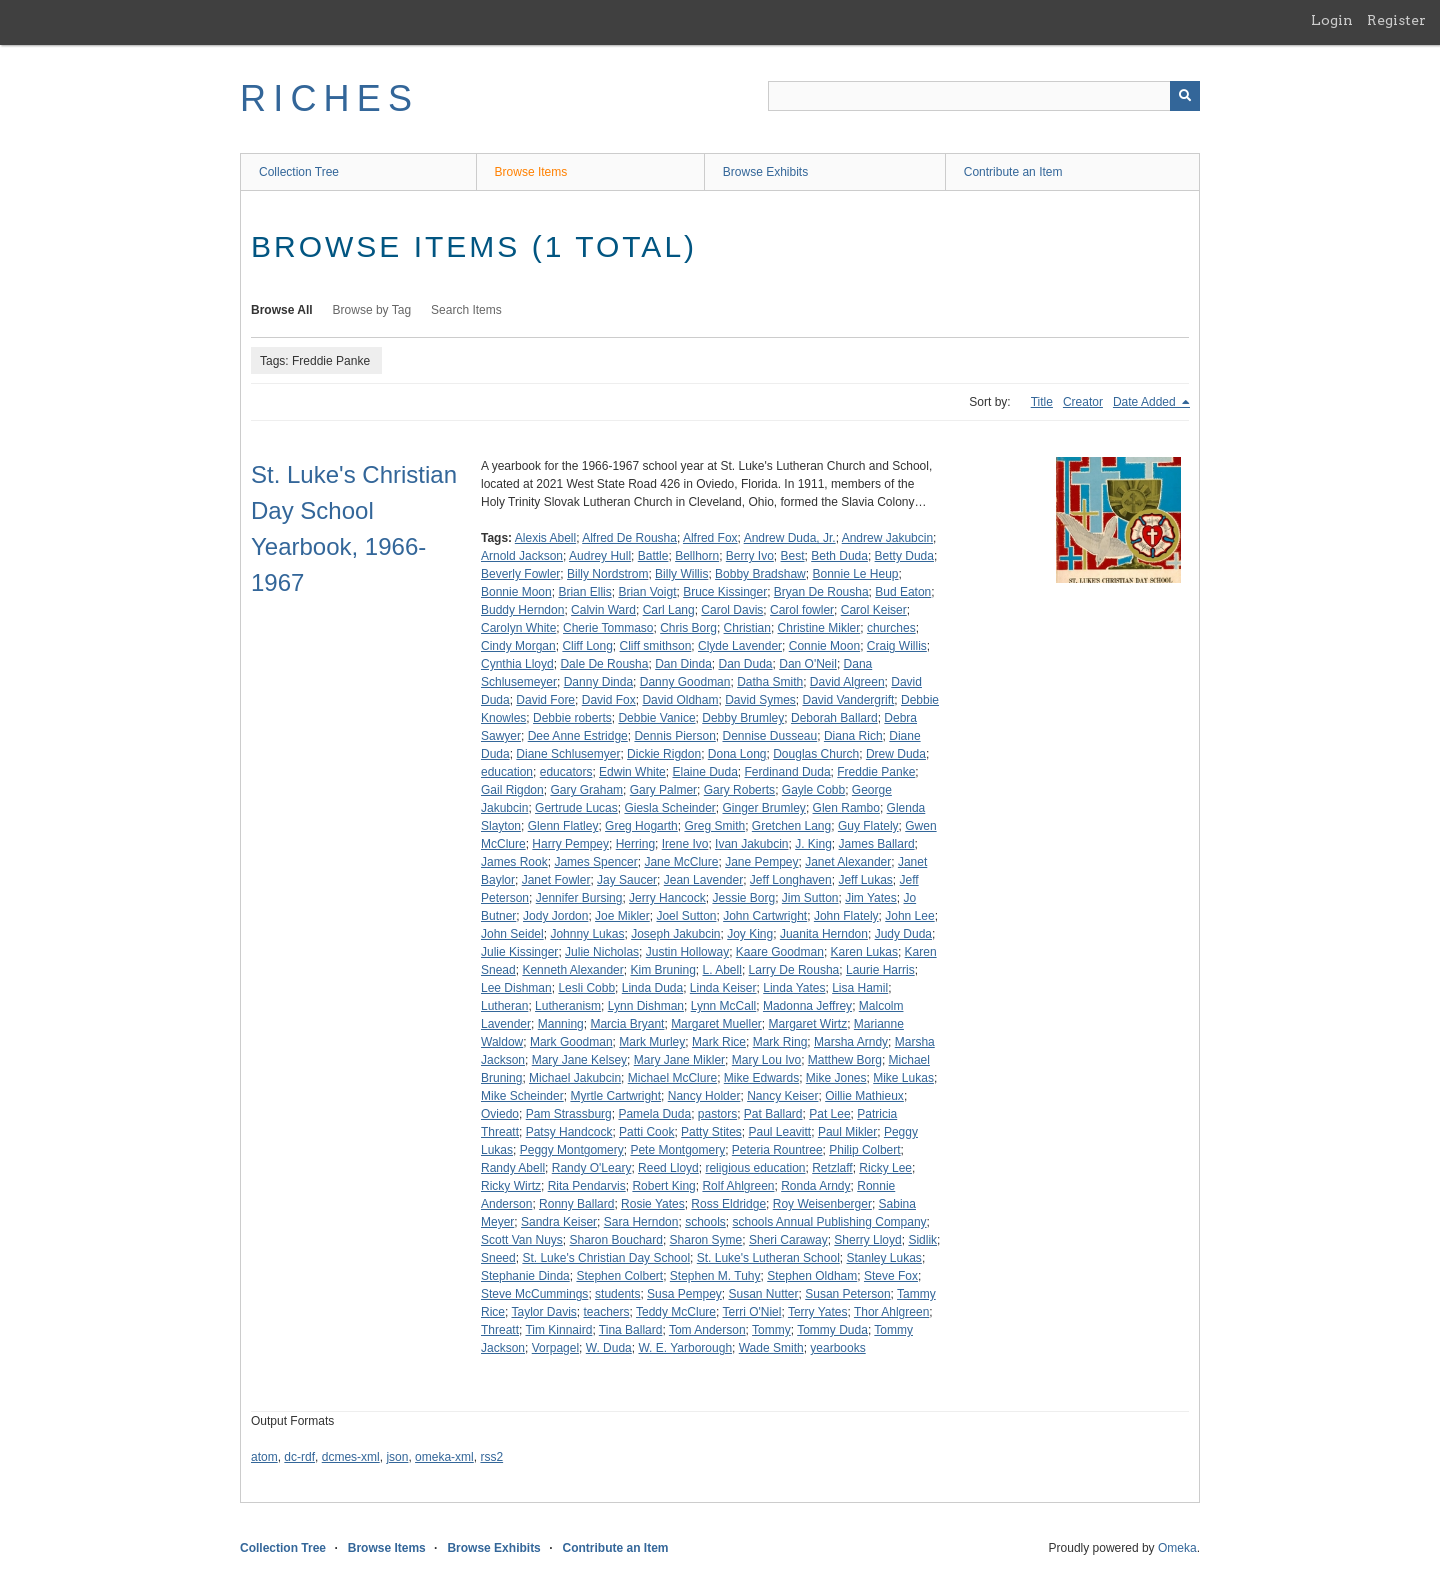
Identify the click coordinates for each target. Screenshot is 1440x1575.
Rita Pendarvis (587, 1186)
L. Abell (722, 970)
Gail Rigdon (512, 790)
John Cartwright (765, 916)
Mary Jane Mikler (679, 1060)
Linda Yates (794, 988)
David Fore (545, 700)
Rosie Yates (653, 1204)
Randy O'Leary (592, 1168)
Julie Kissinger (519, 952)
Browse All (282, 310)
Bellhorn (697, 556)
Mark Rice (719, 1042)
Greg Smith (714, 826)
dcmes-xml (351, 1457)
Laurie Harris (880, 970)
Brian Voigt (647, 592)
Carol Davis (732, 610)
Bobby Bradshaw (760, 574)
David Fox (609, 700)
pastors (717, 1114)
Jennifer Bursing (579, 898)
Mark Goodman (571, 1042)
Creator (1083, 402)
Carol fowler (802, 610)
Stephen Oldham (812, 1276)
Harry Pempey (570, 844)
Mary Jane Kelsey (579, 1060)
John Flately (846, 916)
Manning (561, 1024)
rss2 (491, 1457)
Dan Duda (746, 664)
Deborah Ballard (834, 718)
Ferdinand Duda (788, 772)
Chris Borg (688, 628)
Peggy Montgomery (572, 1150)
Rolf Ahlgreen (738, 1186)
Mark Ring (780, 1042)
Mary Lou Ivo (766, 1060)
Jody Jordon (555, 916)
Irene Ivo (685, 844)
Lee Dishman (516, 988)
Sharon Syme (706, 1240)
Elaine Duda (704, 772)
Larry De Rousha (794, 970)
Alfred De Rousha (629, 538)
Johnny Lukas (587, 934)
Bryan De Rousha (821, 592)
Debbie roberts (572, 718)
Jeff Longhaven (791, 880)
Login (1332, 20)
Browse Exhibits (765, 172)
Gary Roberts (739, 790)
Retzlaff (832, 1168)
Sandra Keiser (559, 1222)
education (507, 772)
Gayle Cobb (813, 790)
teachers (607, 1312)
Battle (653, 556)
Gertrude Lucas (576, 808)
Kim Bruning (662, 970)
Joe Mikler (622, 916)
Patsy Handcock (569, 1132)
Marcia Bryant (627, 1024)
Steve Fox (891, 1276)
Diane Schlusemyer (568, 754)
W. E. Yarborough (685, 1348)
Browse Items (531, 172)
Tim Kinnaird (558, 1330)
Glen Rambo (846, 808)
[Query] (984, 96)
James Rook (514, 862)
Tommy (771, 1330)
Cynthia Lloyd (517, 664)
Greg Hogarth (641, 826)
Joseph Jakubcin (675, 934)
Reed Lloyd (668, 1168)
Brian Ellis (584, 592)
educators (566, 772)
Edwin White (632, 772)
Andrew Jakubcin (887, 538)
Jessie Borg (743, 898)
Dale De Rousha (604, 664)
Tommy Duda (832, 1330)
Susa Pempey (684, 1294)
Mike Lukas (903, 1078)
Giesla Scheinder (669, 808)
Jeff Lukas (865, 880)
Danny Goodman (685, 682)
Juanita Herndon (824, 934)
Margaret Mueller (716, 1024)
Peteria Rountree (777, 1150)
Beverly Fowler (520, 574)
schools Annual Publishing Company (829, 1222)
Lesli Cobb (586, 988)
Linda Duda (652, 988)
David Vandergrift (848, 700)
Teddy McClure (676, 1312)
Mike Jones (836, 1078)
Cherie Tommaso (608, 628)
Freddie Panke (876, 772)
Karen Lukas (864, 952)
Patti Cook (646, 1132)
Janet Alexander (848, 862)
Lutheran (504, 1006)
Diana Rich (853, 736)
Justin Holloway (687, 952)
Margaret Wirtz (808, 1024)
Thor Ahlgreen (891, 1312)
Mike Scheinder (522, 1096)
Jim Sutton (810, 898)
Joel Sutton (686, 916)
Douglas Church (816, 754)
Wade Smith (771, 1348)
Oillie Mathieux (864, 1096)
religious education (755, 1168)
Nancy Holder (704, 1096)
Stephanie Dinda (525, 1276)
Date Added (1146, 402)
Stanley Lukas (883, 1258)
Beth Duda (839, 556)
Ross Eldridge (728, 1204)
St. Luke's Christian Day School (606, 1258)
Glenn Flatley (563, 826)
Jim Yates (871, 898)
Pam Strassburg (569, 1114)
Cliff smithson (656, 646)
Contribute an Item (1013, 172)
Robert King (663, 1186)
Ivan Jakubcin (751, 844)
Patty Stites (711, 1132)
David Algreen (847, 682)
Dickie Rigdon (664, 754)
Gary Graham (586, 790)
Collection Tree (299, 172)
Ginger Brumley (764, 808)
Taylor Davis (543, 1312)
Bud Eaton (903, 592)
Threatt (500, 1330)
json (397, 1457)
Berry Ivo (750, 556)
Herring (635, 844)
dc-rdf (299, 1457)
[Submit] (1185, 96)
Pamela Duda (654, 1114)
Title (1042, 402)
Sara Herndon (641, 1222)
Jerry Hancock (667, 898)
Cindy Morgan (518, 646)
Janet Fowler (556, 880)
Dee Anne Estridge (578, 736)
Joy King (750, 934)
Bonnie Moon (516, 592)
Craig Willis (897, 646)
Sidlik (922, 1240)
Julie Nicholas (602, 952)
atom (264, 1457)
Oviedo (500, 1114)
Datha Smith (770, 682)
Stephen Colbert (619, 1276)
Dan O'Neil (808, 664)
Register (1396, 20)
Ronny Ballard (576, 1204)
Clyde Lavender (740, 646)
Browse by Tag (372, 310)
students (617, 1294)
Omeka (1177, 1548)
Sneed (498, 1258)
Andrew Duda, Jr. (790, 538)
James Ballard (877, 844)
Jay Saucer (627, 880)
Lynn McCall (724, 1006)
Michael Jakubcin (575, 1078)
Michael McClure (672, 1078)
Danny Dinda (598, 682)
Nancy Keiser (782, 1096)
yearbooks (837, 1348)
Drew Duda (896, 754)
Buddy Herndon (522, 610)
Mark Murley (652, 1042)
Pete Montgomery (677, 1150)
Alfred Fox (710, 538)
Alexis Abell (545, 538)
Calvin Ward (603, 610)
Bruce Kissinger (725, 592)
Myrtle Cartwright (615, 1096)
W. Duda (609, 1348)
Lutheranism (568, 1006)
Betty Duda (904, 556)
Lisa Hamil (860, 988)
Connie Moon (824, 646)
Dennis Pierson (674, 736)
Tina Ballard (631, 1330)
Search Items (466, 310)
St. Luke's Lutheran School (768, 1258)
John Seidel (512, 934)
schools (705, 1222)
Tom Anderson (707, 1330)
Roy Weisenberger (822, 1204)
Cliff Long (587, 646)
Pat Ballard (773, 1114)
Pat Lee (829, 1114)
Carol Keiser (874, 610)
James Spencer (595, 862)
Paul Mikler (847, 1132)
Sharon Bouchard (616, 1240)
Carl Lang (669, 610)
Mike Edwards (761, 1078)
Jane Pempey (761, 862)
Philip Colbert (864, 1150)
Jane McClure (681, 862)
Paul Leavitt (779, 1132)
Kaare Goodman (780, 952)
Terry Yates (818, 1312)
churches (891, 628)
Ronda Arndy (815, 1186)
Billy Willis (681, 574)
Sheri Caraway (788, 1240)
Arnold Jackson (522, 556)
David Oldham (680, 700)
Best (793, 556)
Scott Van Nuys (522, 1240)
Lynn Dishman (646, 1006)
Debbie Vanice (656, 718)
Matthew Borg (845, 1060)
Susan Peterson (847, 1294)
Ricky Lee (885, 1168)
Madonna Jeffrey (807, 1006)
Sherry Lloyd (867, 1240)
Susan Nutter (763, 1294)
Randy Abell (513, 1168)
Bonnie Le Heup (855, 574)
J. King (813, 844)
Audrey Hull (600, 556)
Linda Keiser (723, 988)
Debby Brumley (743, 718)
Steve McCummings (534, 1294)
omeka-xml (444, 1457)
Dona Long (737, 754)
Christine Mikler (819, 628)
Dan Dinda (683, 664)
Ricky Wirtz (511, 1186)
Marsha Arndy (851, 1042)
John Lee (909, 916)
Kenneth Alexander (572, 970)
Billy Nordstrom (607, 574)
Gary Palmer (663, 790)
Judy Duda (903, 934)
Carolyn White (518, 628)
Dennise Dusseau (769, 736)
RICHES (329, 98)
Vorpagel (555, 1348)
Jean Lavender (703, 880)
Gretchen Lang (791, 826)
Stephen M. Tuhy (715, 1276)
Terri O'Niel (751, 1312)
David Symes (760, 700)
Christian (747, 628)
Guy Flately (868, 826)
